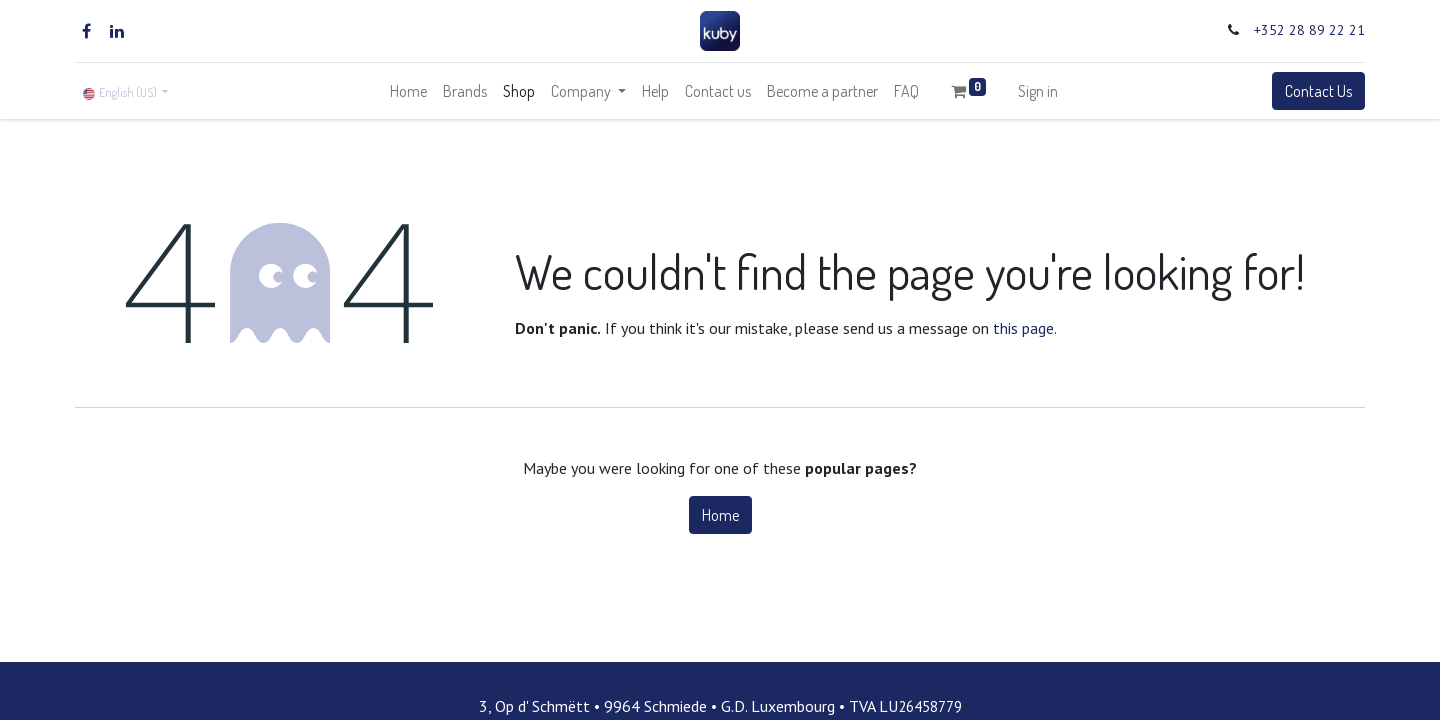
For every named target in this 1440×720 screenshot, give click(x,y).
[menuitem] (408, 91)
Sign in (1038, 91)
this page (1023, 328)
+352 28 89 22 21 (1309, 30)
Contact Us (1318, 91)
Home (720, 515)
